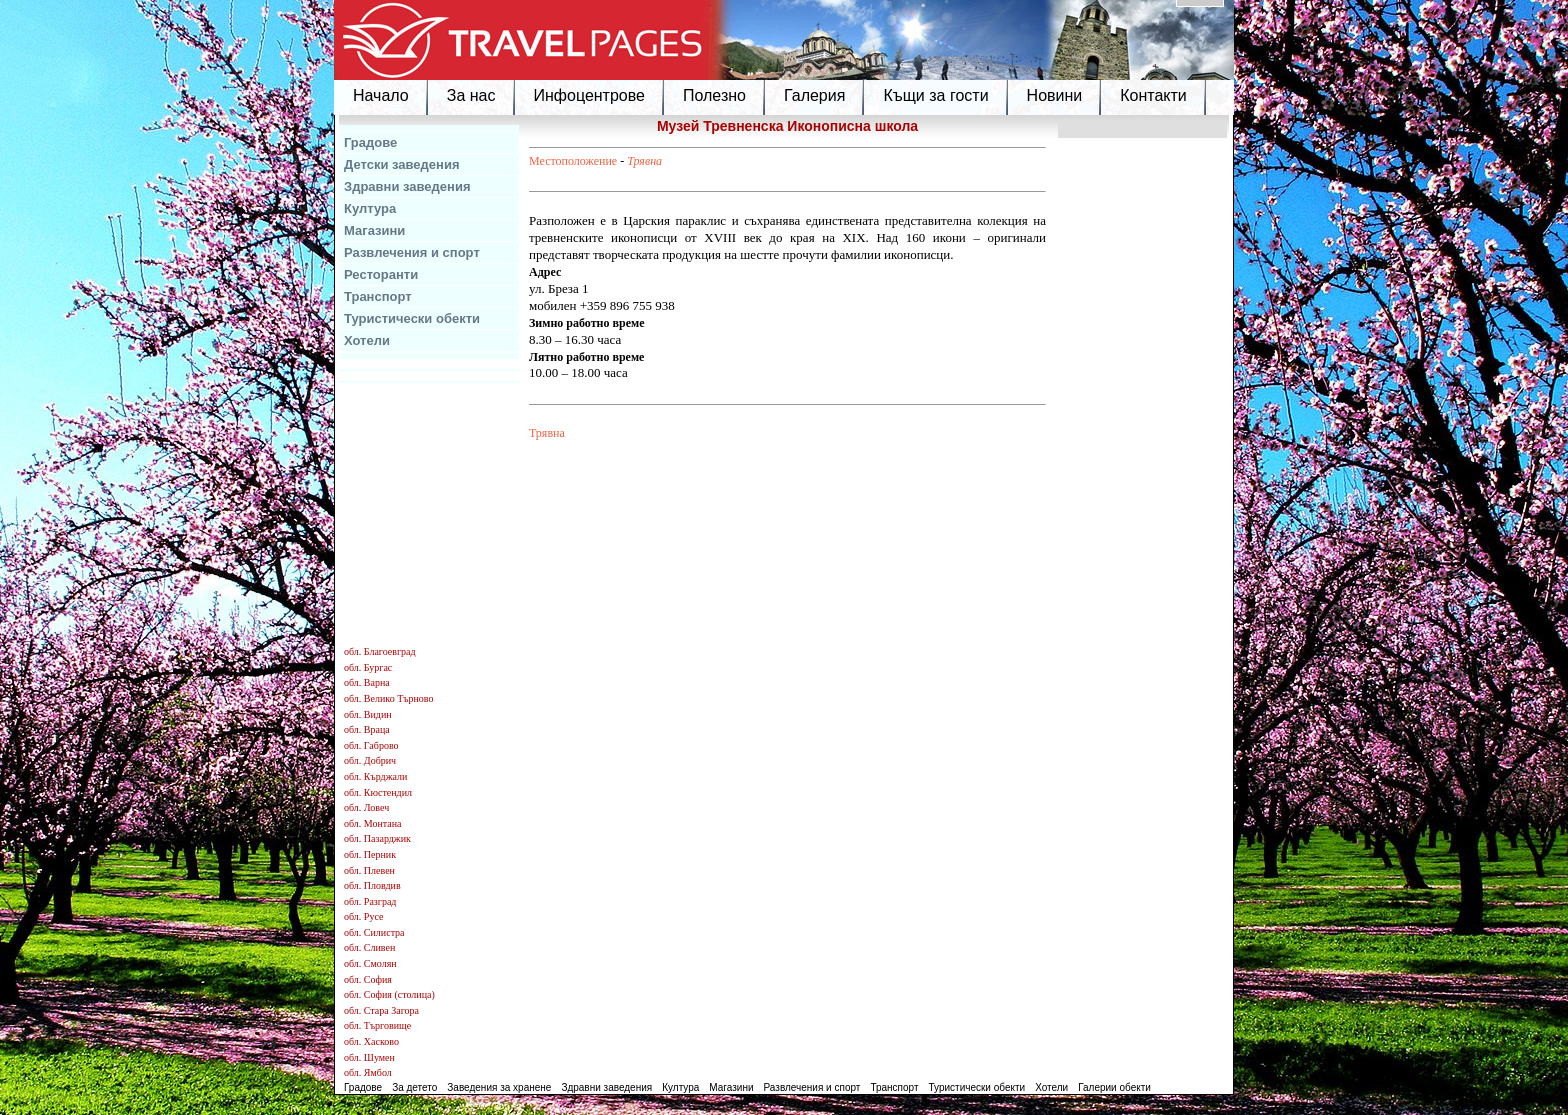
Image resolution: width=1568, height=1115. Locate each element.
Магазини (374, 230)
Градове (370, 142)
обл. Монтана (373, 823)
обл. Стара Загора (381, 1010)
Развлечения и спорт (412, 252)
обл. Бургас (368, 667)
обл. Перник (370, 854)
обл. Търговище (377, 1025)
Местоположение (573, 161)
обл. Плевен (369, 870)
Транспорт (378, 296)
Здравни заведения (407, 186)
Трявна (644, 161)
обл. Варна (367, 682)
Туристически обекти (412, 318)
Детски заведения (402, 164)
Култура (370, 208)
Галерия (814, 95)
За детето (414, 1087)
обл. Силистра (374, 932)
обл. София (368, 979)
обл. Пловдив (372, 885)
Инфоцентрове (589, 95)
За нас (471, 95)
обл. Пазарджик (377, 838)
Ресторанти (381, 274)
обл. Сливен (369, 947)
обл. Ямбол (368, 1072)
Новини (1055, 95)
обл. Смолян (370, 963)
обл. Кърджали (375, 776)
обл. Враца (367, 729)
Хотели (367, 340)
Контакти (1153, 95)
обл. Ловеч (366, 807)
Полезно (714, 95)
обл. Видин (368, 714)
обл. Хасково (371, 1041)
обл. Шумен (369, 1057)
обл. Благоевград (380, 651)
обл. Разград (370, 901)
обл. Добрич (370, 760)
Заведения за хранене (499, 1087)
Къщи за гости (935, 95)
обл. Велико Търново (388, 698)
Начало (381, 95)
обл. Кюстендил (378, 792)
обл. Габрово (371, 745)
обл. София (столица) (389, 994)
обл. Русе (363, 916)
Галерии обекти (1114, 1087)
